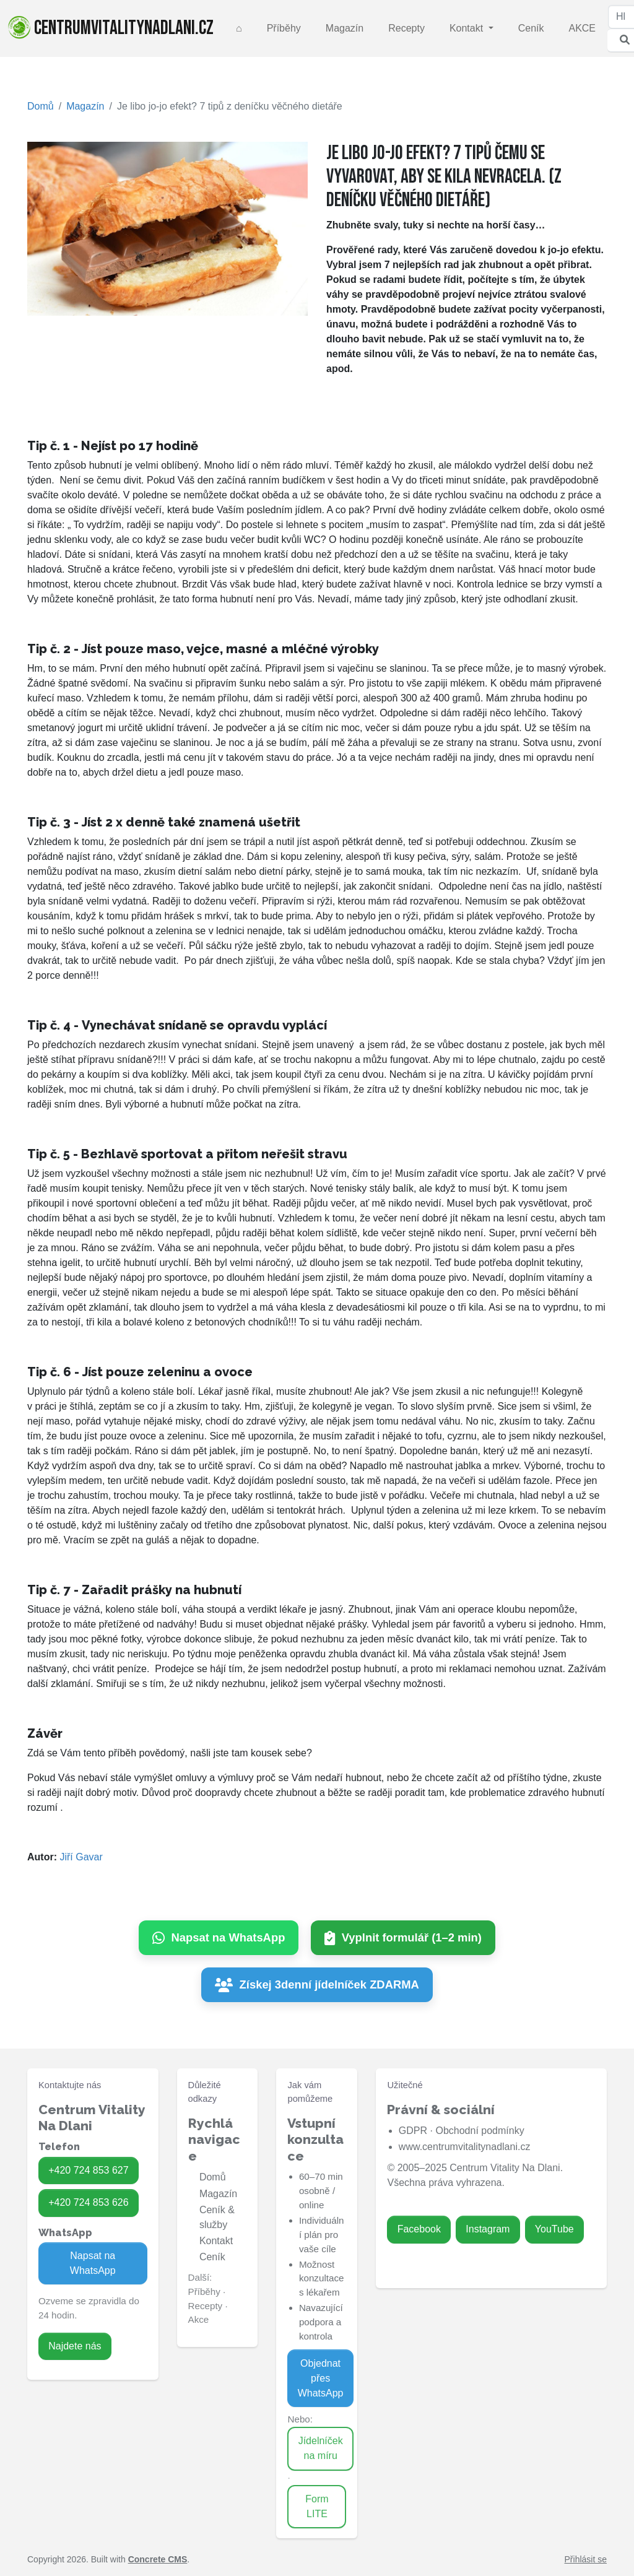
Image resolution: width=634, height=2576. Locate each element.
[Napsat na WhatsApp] (218, 1937)
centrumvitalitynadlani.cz (110, 27)
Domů (40, 106)
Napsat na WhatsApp (93, 2263)
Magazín (344, 28)
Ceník (531, 28)
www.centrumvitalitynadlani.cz (465, 2146)
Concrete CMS (158, 2559)
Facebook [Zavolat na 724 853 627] (419, 2229)
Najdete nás (74, 2346)
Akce (198, 2319)
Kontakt (467, 28)
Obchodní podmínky (479, 2130)
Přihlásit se (586, 2559)
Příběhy (284, 28)
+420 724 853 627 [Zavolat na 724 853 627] (88, 2170)
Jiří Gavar (80, 1857)
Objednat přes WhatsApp (321, 2378)
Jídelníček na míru (320, 2448)
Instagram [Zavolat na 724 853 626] (488, 2229)
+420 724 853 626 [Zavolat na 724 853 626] (88, 2202)
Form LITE (316, 2506)
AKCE (582, 28)
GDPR (413, 2130)
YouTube (554, 2229)
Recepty (406, 28)
